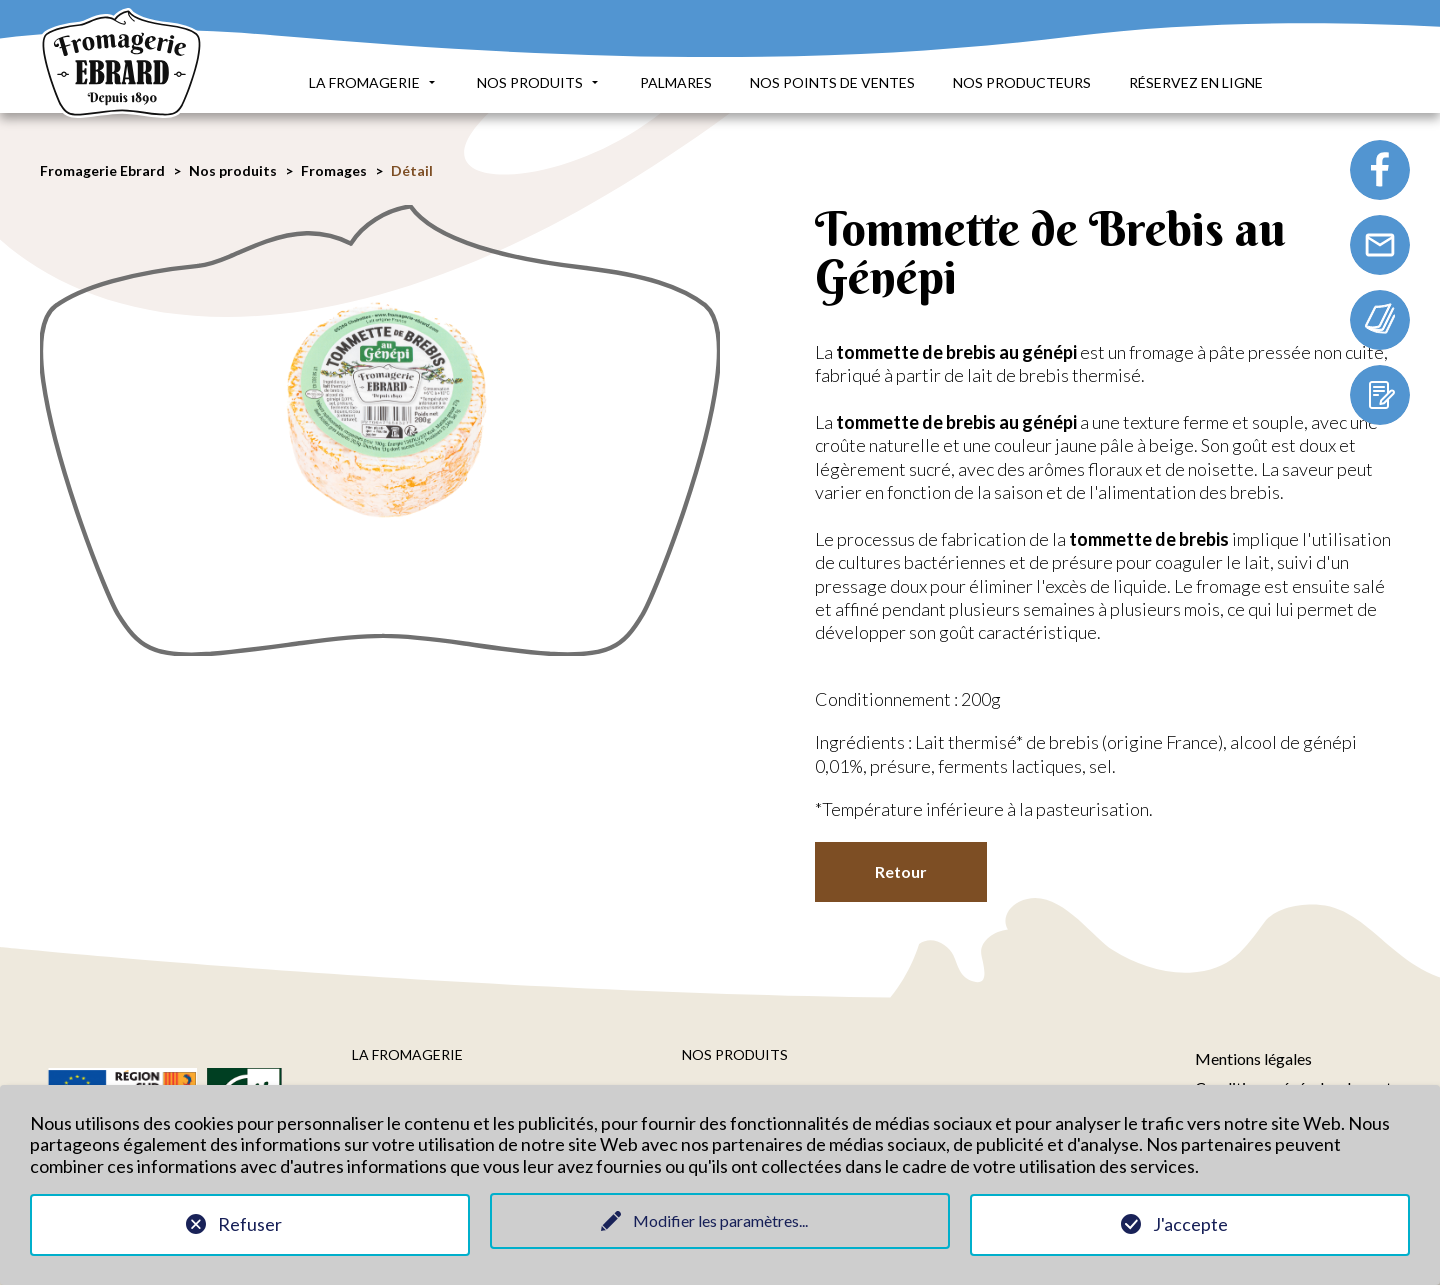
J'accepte (1190, 1224)
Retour (901, 871)
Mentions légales (1253, 1058)
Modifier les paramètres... (720, 1220)
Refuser (250, 1224)
